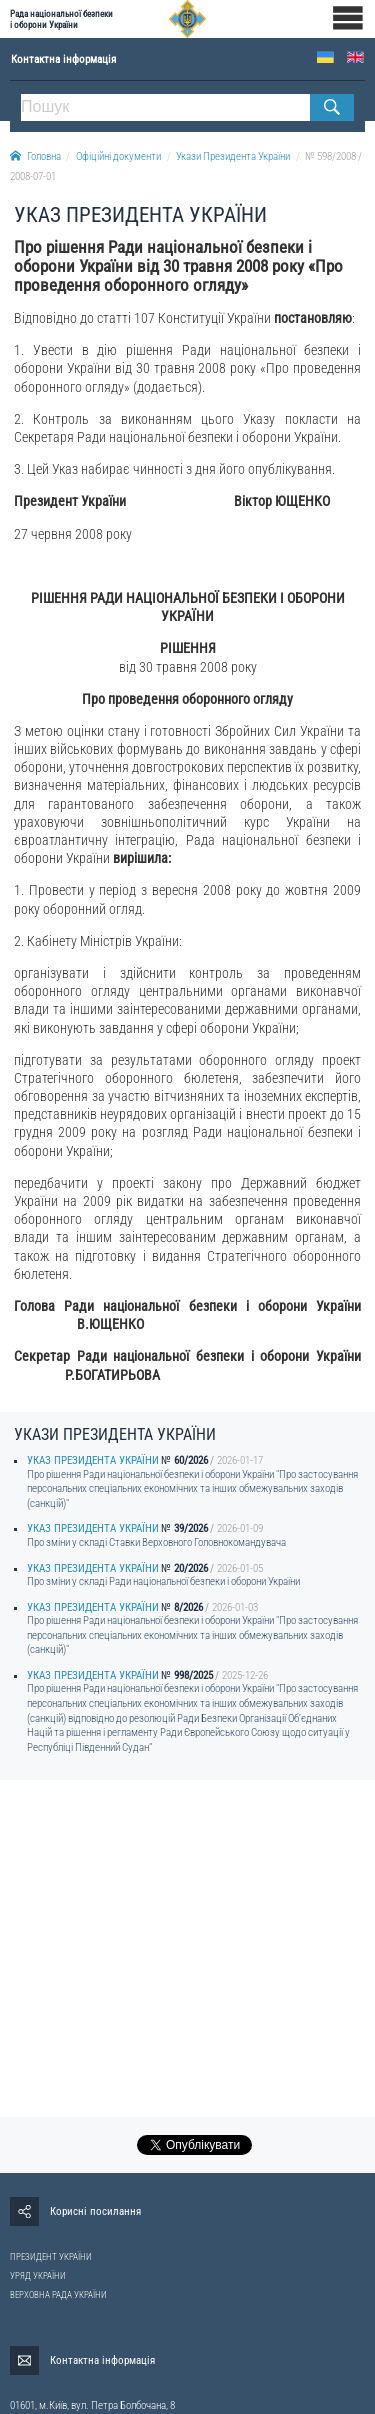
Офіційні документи (118, 156)
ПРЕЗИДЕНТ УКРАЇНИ (51, 2257)
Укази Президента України (233, 156)
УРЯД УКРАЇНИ (38, 2276)
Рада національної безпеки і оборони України (61, 19)
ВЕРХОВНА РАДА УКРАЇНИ (58, 2295)
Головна (35, 156)
